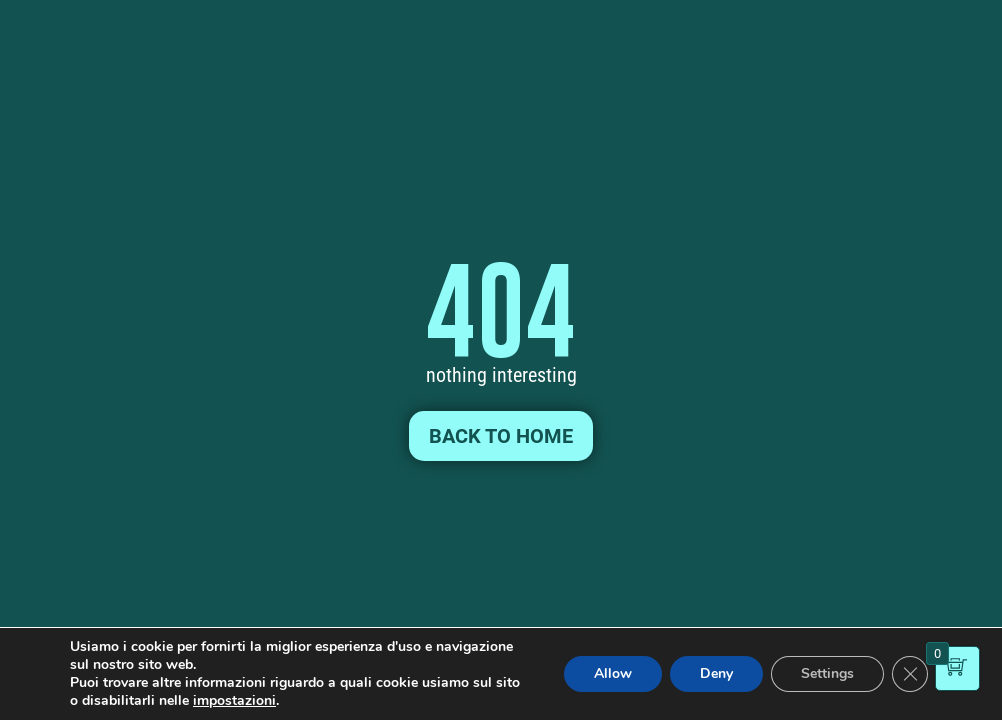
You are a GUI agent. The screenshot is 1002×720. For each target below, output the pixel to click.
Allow (613, 673)
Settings (827, 673)
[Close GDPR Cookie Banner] (910, 674)
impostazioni (234, 701)
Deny (716, 673)
